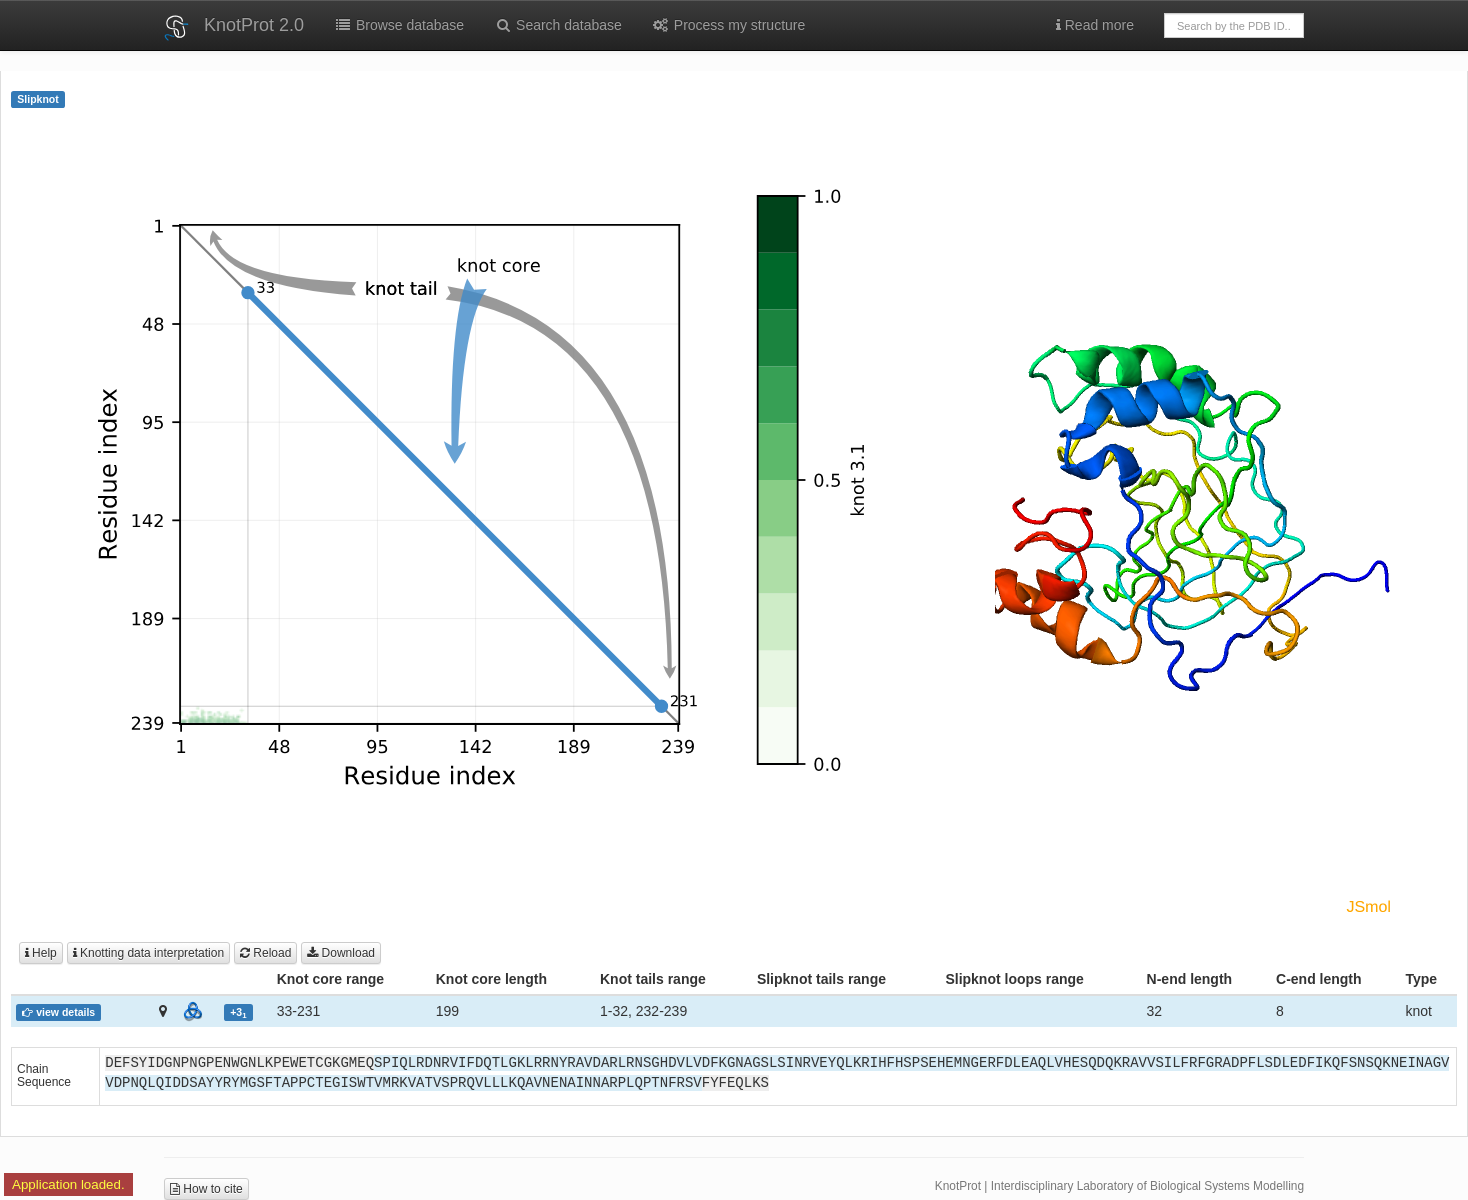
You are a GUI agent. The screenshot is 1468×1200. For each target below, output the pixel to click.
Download (341, 953)
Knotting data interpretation (148, 953)
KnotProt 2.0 (254, 25)
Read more (1095, 25)
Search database (558, 25)
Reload (265, 953)
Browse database (399, 25)
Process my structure (728, 25)
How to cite (206, 1189)
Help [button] (41, 953)
